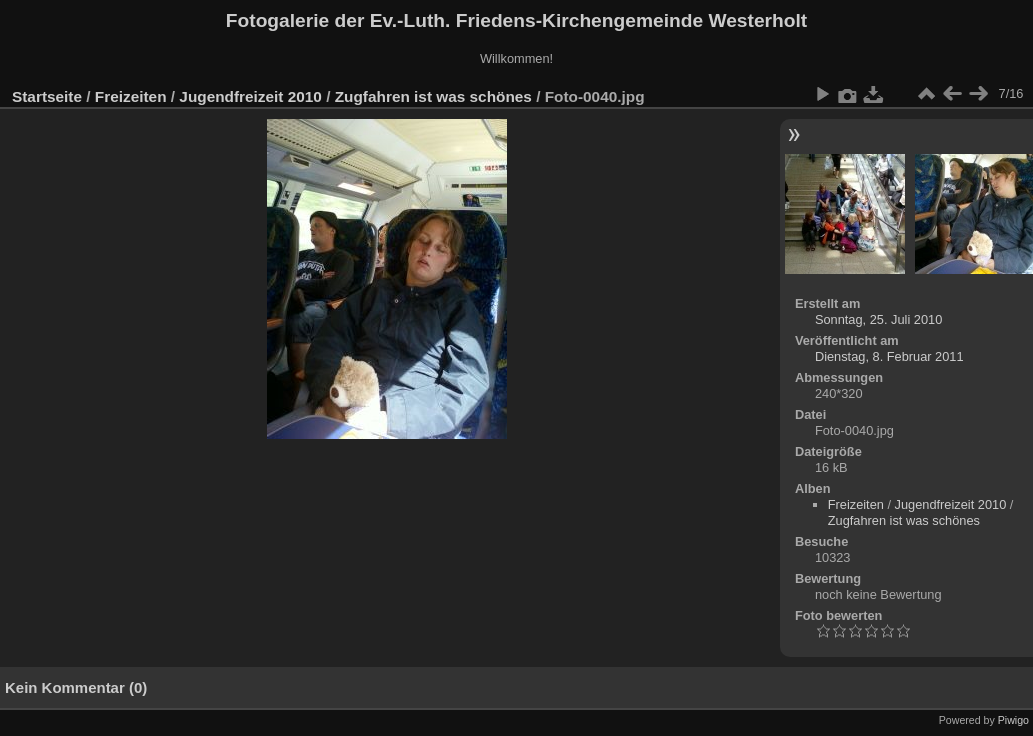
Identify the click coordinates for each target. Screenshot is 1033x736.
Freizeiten (131, 96)
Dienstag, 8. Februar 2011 (889, 356)
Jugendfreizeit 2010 (250, 96)
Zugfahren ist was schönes (433, 96)
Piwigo (1013, 720)
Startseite (47, 96)
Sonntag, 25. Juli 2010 (878, 319)
